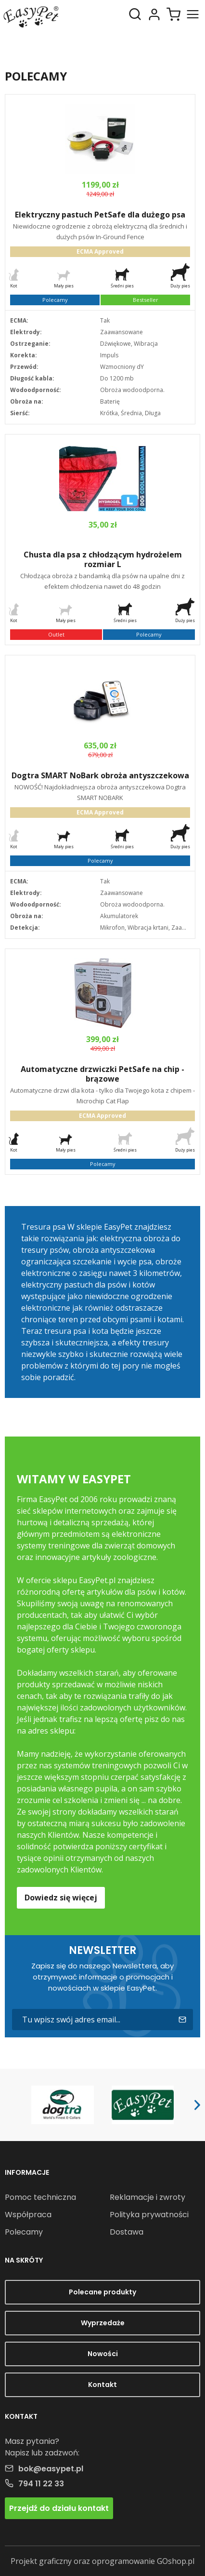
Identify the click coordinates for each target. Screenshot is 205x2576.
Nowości (103, 2354)
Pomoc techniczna (40, 2197)
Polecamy (24, 2231)
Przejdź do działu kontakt (59, 2508)
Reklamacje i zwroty (147, 2197)
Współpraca (28, 2214)
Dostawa (126, 2231)
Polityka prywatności (149, 2214)
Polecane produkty (102, 2292)
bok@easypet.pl (50, 2468)
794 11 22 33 (41, 2483)
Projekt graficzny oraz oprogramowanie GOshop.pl (102, 2561)
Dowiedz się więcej (61, 1897)
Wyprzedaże (103, 2323)
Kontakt (102, 2384)
